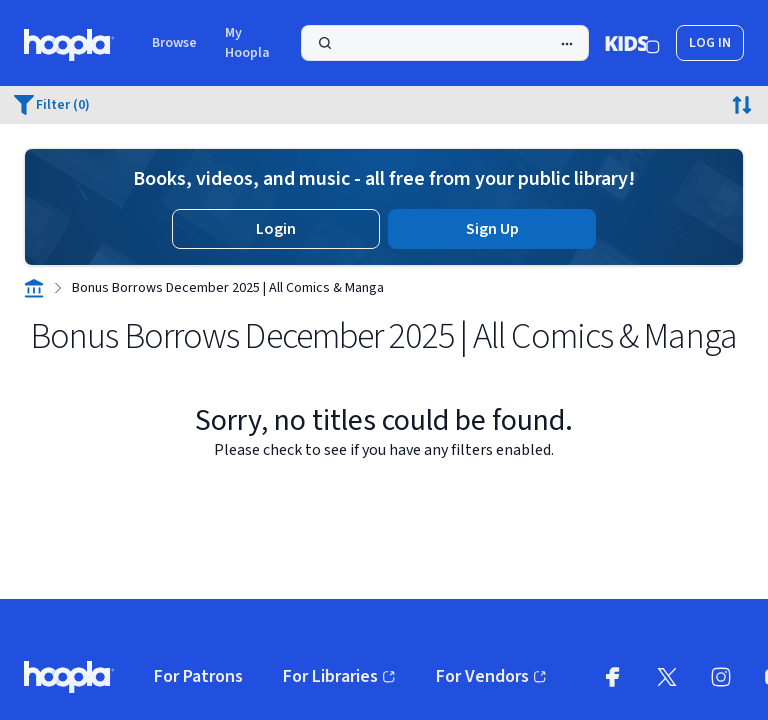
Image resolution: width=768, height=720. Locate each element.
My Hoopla (247, 43)
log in (710, 43)
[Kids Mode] (632, 43)
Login (276, 229)
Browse (174, 43)
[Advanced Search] (567, 44)
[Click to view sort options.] (742, 105)
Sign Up (492, 229)
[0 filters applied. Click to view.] (52, 105)
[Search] (445, 43)
